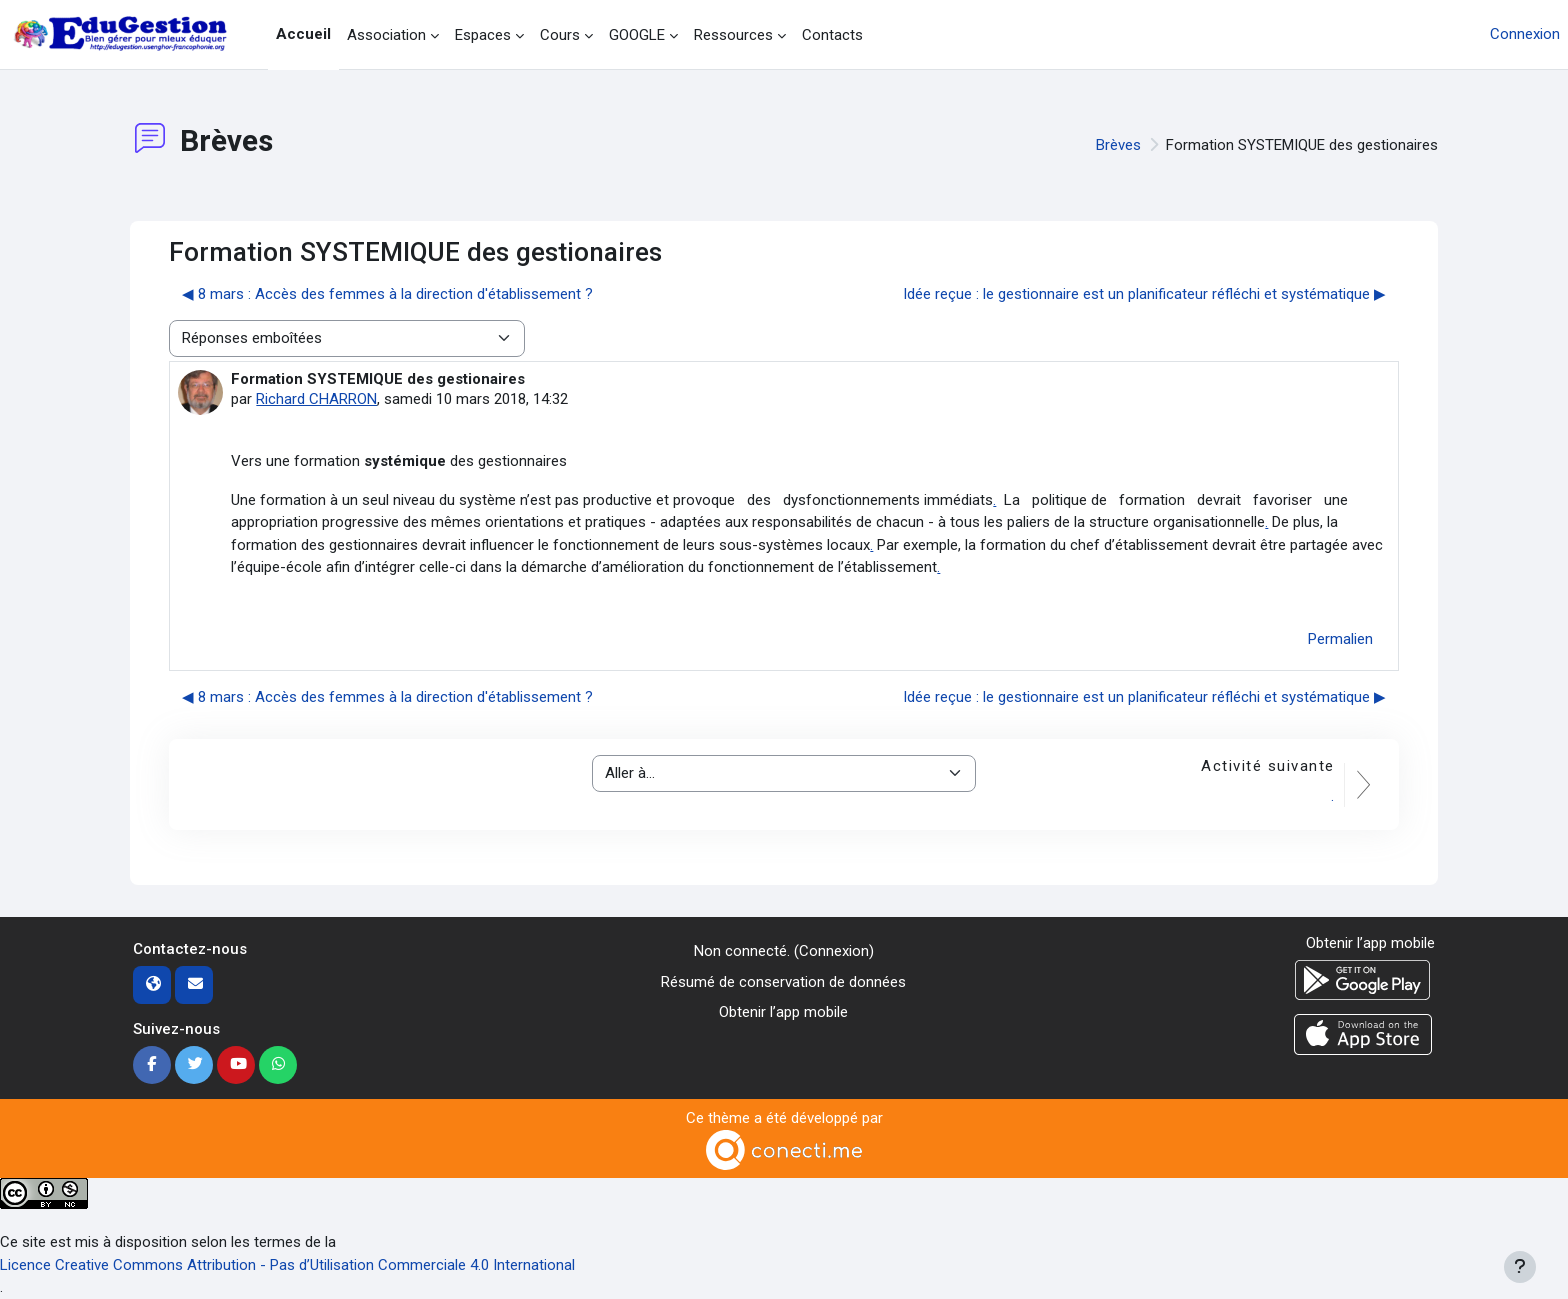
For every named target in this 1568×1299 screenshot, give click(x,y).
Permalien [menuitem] (1340, 639)
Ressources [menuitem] (733, 35)
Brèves (1118, 145)
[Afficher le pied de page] (1520, 1267)
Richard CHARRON (316, 399)
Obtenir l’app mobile (783, 1012)
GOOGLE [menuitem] (637, 35)
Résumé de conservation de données (783, 982)
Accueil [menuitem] (303, 34)
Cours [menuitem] (560, 35)
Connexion (1525, 34)
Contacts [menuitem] (832, 35)
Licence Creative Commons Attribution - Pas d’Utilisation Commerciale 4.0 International (287, 1265)
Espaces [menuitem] (483, 35)
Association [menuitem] (386, 35)
